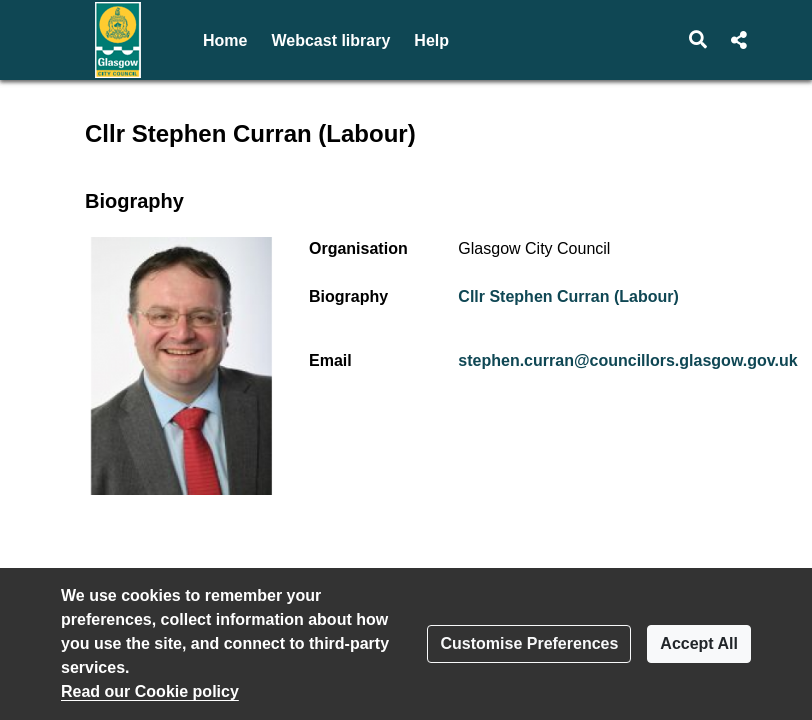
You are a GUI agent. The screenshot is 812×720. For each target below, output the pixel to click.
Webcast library (330, 40)
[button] (698, 40)
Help (431, 40)
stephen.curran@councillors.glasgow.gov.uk (627, 360)
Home (225, 40)
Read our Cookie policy (150, 691)
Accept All (699, 643)
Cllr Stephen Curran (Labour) (568, 296)
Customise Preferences (529, 643)
